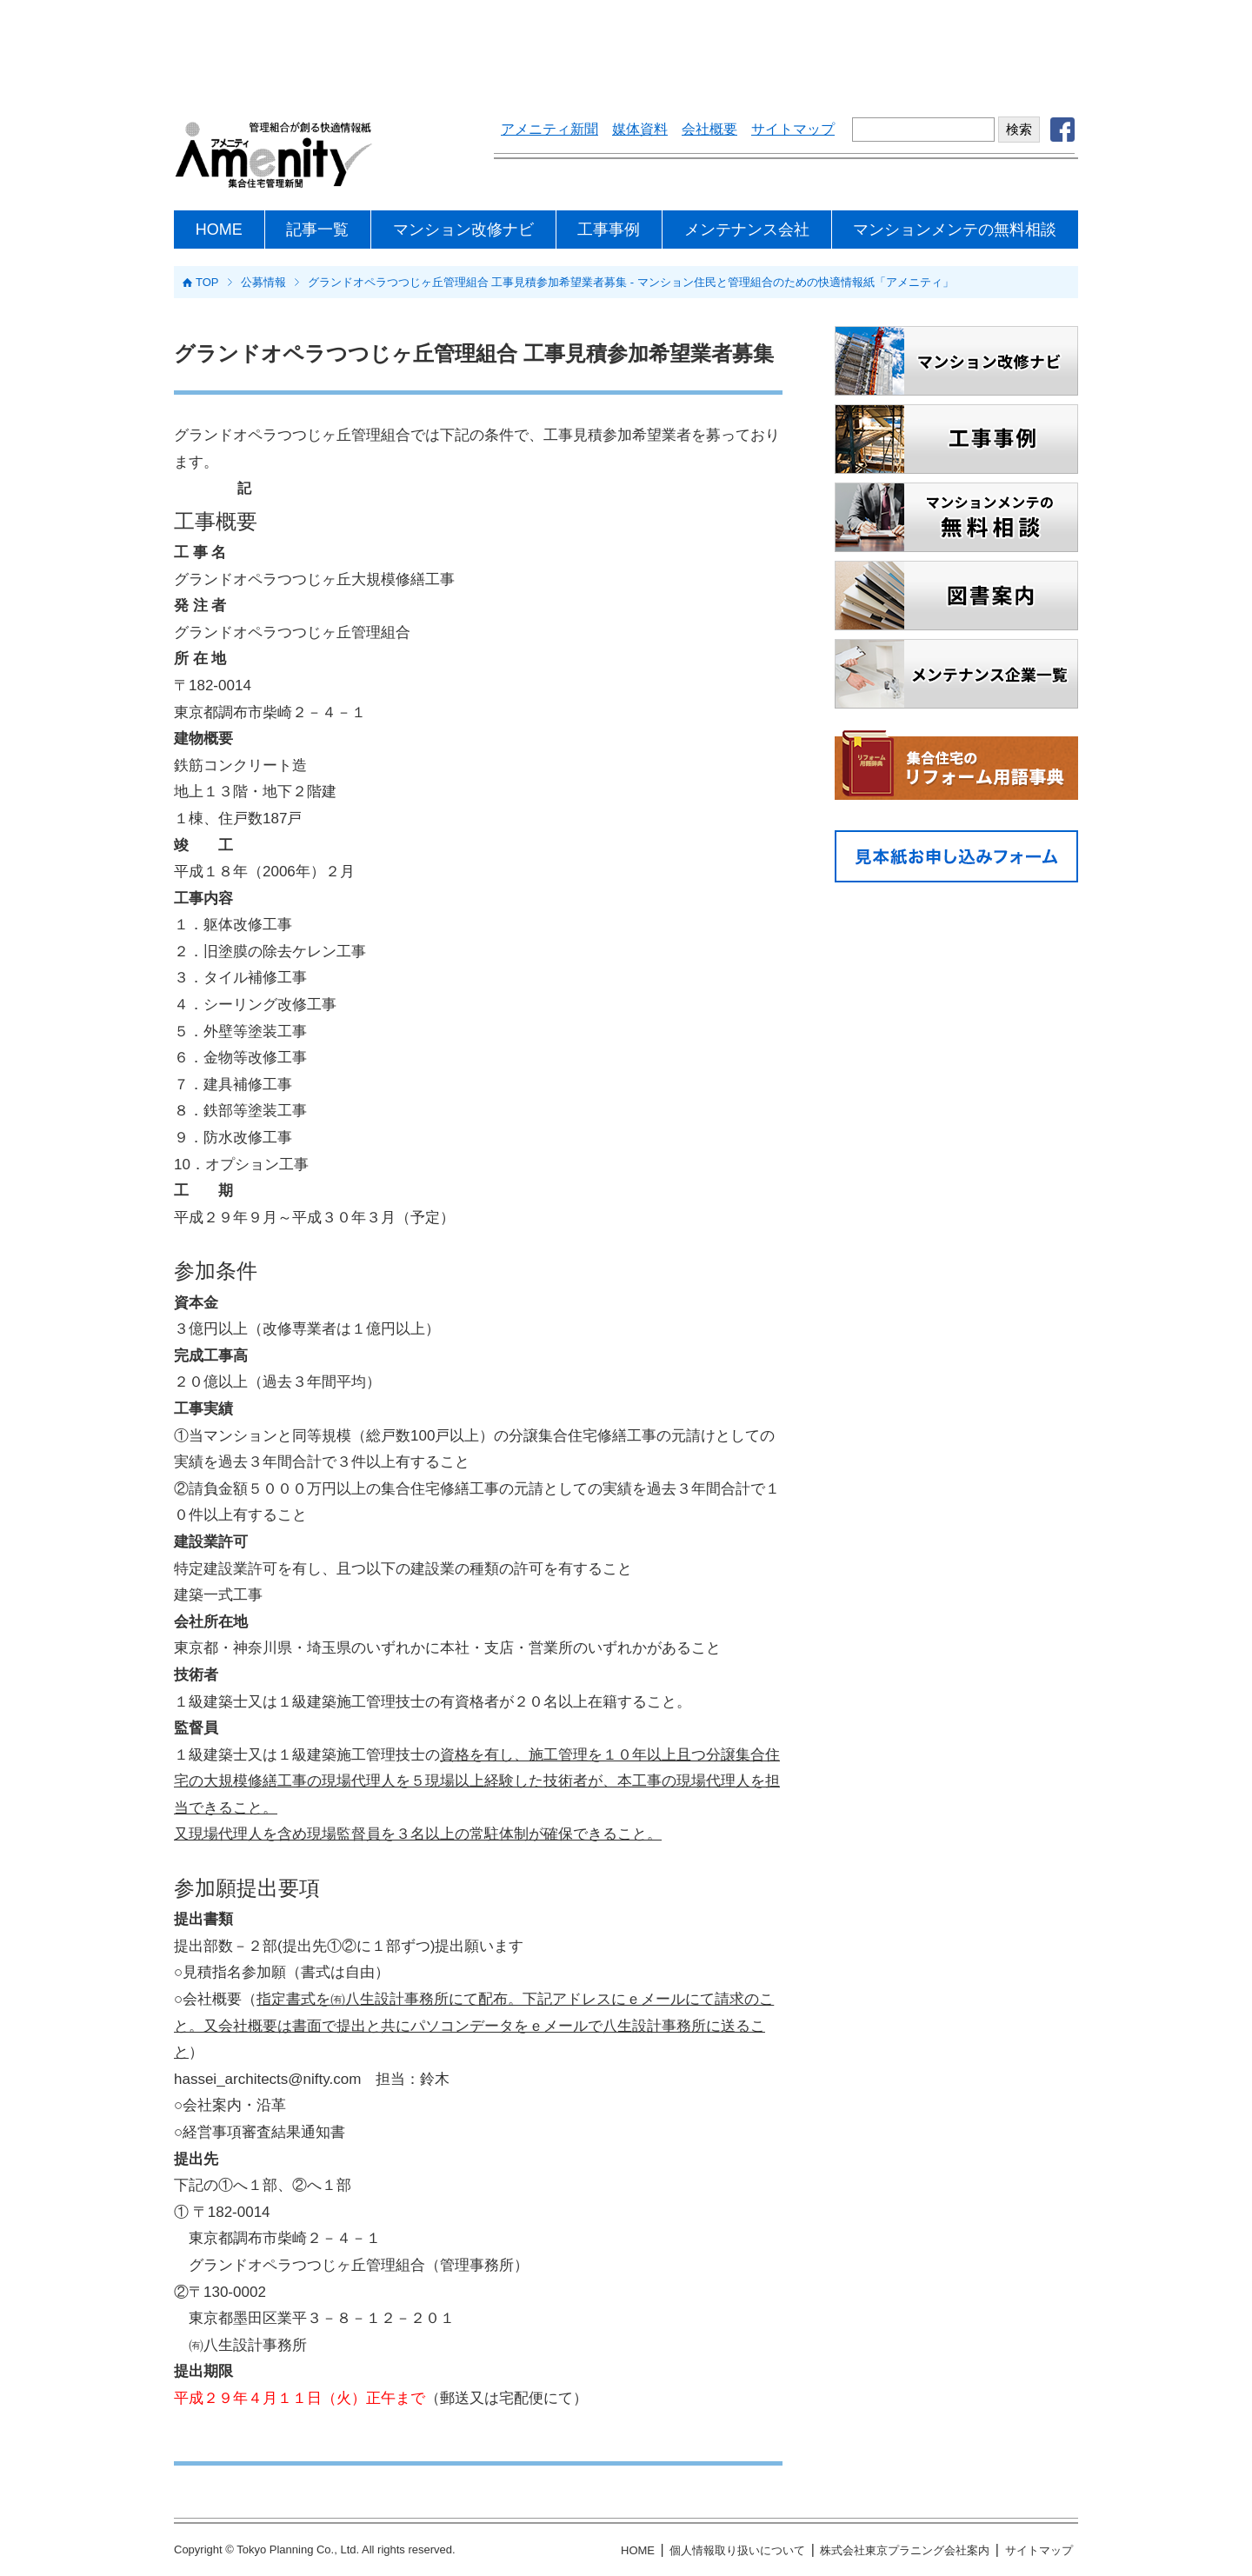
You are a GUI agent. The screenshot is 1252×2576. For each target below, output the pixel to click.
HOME (219, 229)
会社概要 (709, 129)
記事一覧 (317, 229)
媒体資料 (640, 129)
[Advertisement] (626, 48)
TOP (207, 282)
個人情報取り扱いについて (737, 2550)
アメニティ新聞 (549, 129)
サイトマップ (793, 129)
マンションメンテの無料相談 (954, 229)
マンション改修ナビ (463, 229)
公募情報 (263, 282)
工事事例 (608, 229)
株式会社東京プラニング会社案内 (904, 2550)
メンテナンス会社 (746, 229)
